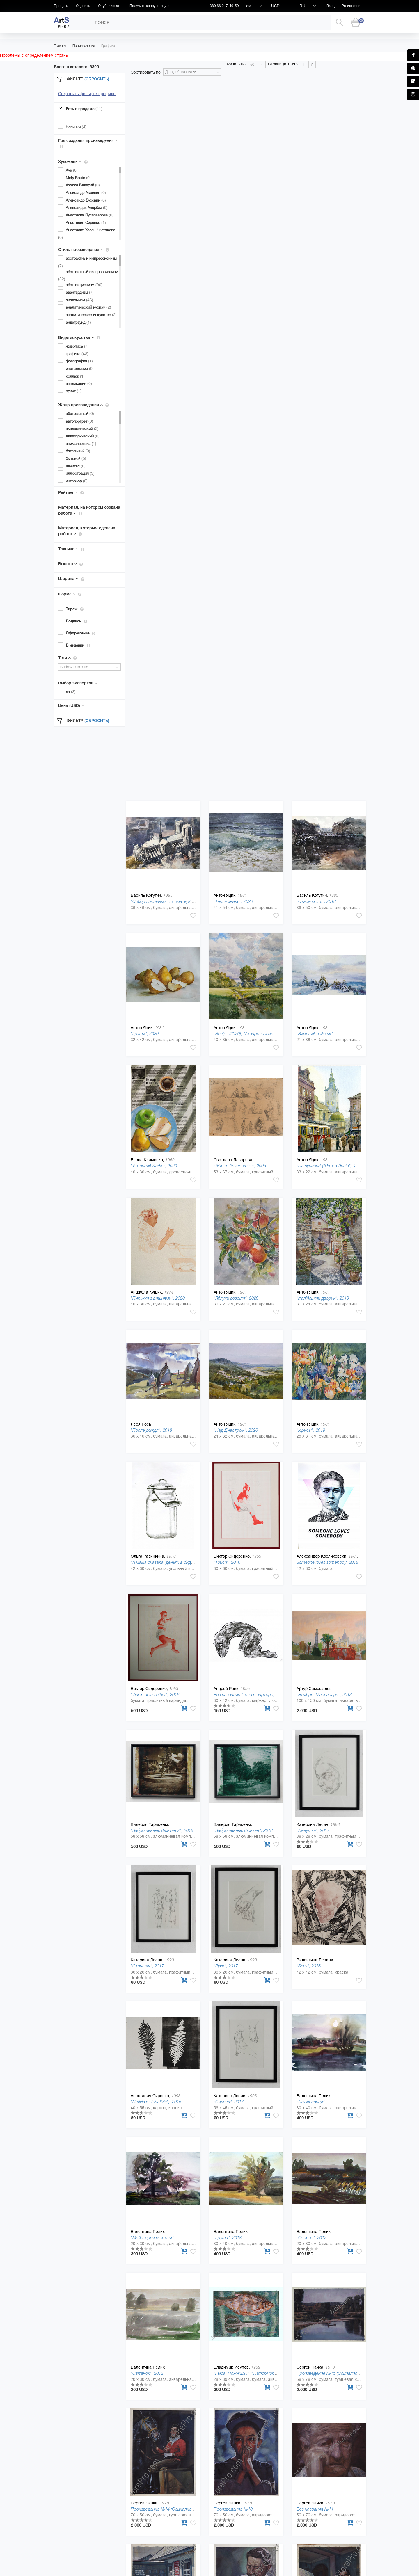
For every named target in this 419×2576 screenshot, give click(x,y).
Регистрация (352, 6)
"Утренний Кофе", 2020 (154, 1165)
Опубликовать (109, 6)
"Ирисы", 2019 (311, 1430)
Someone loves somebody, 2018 (327, 1562)
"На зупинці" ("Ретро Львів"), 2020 (330, 1165)
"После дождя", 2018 (151, 1430)
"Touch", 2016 (227, 1562)
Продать (61, 6)
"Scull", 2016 (309, 1965)
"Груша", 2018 (228, 2237)
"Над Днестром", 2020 (236, 1430)
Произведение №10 (233, 2508)
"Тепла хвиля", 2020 (233, 901)
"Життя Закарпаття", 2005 (240, 1165)
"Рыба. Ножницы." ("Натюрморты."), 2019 (254, 2373)
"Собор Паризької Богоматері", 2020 (167, 901)
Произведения (83, 46)
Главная (60, 46)
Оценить (83, 6)
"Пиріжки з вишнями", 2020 (158, 1298)
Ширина (71, 578)
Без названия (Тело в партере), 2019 (250, 1694)
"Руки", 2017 (226, 1965)
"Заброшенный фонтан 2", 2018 (162, 1830)
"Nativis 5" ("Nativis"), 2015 (156, 2101)
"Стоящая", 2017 (147, 1965)
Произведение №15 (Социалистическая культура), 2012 (352, 2373)
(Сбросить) (96, 79)
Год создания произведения (88, 143)
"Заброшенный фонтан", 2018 (243, 1830)
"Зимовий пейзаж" (315, 1033)
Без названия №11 (315, 2508)
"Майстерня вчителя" (152, 2237)
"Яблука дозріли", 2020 (236, 1298)
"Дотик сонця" (311, 2101)
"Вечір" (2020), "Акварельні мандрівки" (252, 1033)
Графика (108, 46)
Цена (71, 705)
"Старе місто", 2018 (316, 901)
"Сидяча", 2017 (229, 2101)
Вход (330, 6)
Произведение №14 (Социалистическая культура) (180, 2508)
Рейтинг (71, 492)
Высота (70, 563)
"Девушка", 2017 (313, 1830)
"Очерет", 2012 (311, 2237)
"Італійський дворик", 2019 (323, 1298)
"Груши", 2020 (145, 1033)
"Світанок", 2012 (147, 2373)
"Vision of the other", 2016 (155, 1694)
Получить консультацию (149, 6)
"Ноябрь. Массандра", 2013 (324, 1694)
